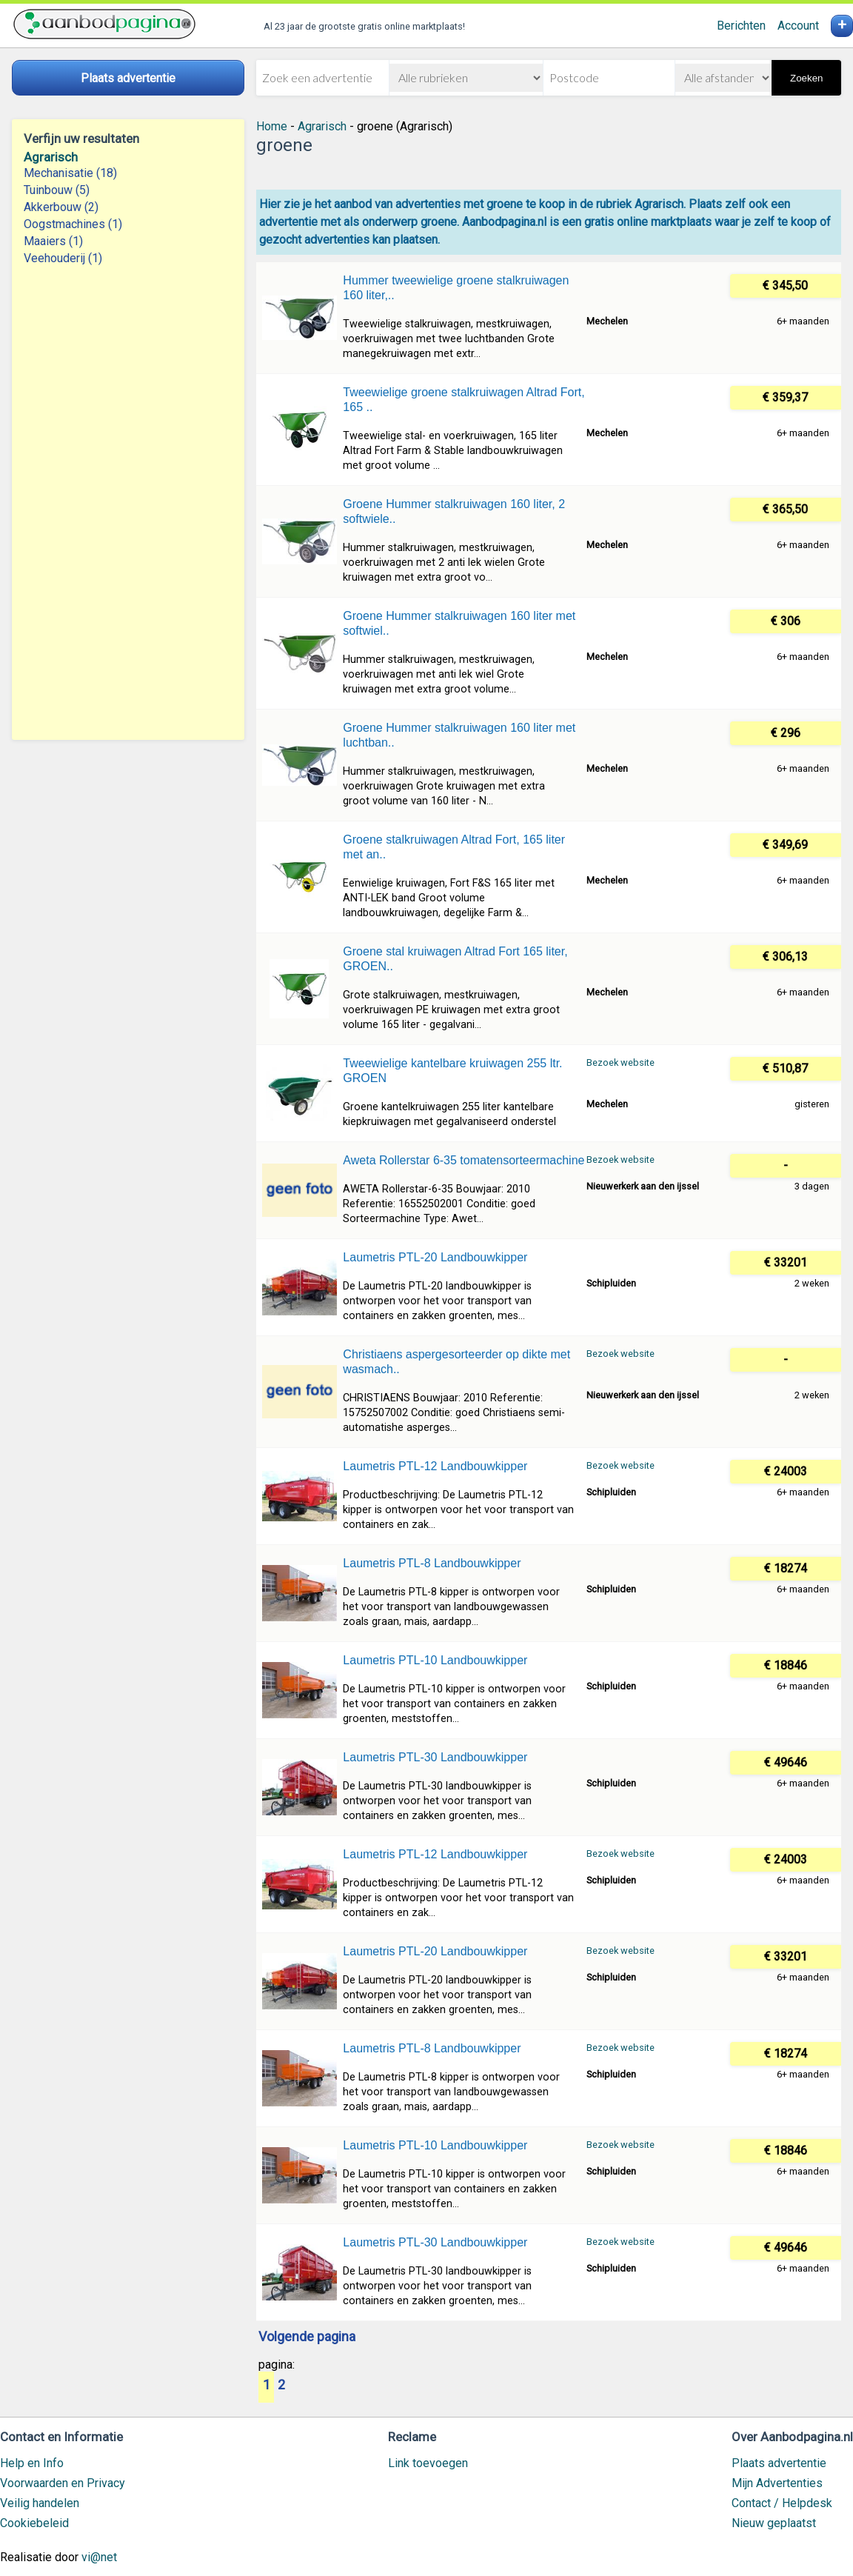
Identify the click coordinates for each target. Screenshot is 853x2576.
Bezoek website (620, 1062)
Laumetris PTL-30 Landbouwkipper (435, 1757)
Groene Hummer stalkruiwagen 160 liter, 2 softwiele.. (454, 511)
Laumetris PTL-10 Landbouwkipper (435, 1660)
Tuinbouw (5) (57, 190)
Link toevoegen (428, 2463)
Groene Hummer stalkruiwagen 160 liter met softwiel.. (459, 623)
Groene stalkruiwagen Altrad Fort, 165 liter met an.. (454, 847)
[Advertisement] (128, 503)
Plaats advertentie (779, 2463)
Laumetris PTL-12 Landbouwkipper (435, 1466)
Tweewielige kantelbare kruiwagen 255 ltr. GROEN (452, 1070)
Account (798, 26)
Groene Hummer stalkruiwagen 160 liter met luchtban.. (459, 735)
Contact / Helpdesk (782, 2503)
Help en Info (32, 2463)
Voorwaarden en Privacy (62, 2483)
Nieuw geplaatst (774, 2523)
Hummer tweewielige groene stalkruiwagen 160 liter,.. (456, 287)
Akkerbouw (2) (61, 207)
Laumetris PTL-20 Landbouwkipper (435, 1257)
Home (271, 126)
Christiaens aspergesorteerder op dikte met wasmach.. (456, 1361)
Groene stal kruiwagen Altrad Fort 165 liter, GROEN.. (455, 958)
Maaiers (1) (53, 241)
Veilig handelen (39, 2503)
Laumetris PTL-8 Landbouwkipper (432, 1563)
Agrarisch (51, 157)
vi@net (99, 2557)
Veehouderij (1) (63, 258)
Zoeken (806, 78)
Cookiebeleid (34, 2523)
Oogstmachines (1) (73, 224)
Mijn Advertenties (777, 2483)
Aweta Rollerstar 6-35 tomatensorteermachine (463, 1160)
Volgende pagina (306, 2337)
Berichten (741, 26)
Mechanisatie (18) (70, 173)
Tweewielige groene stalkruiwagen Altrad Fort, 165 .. (463, 399)
